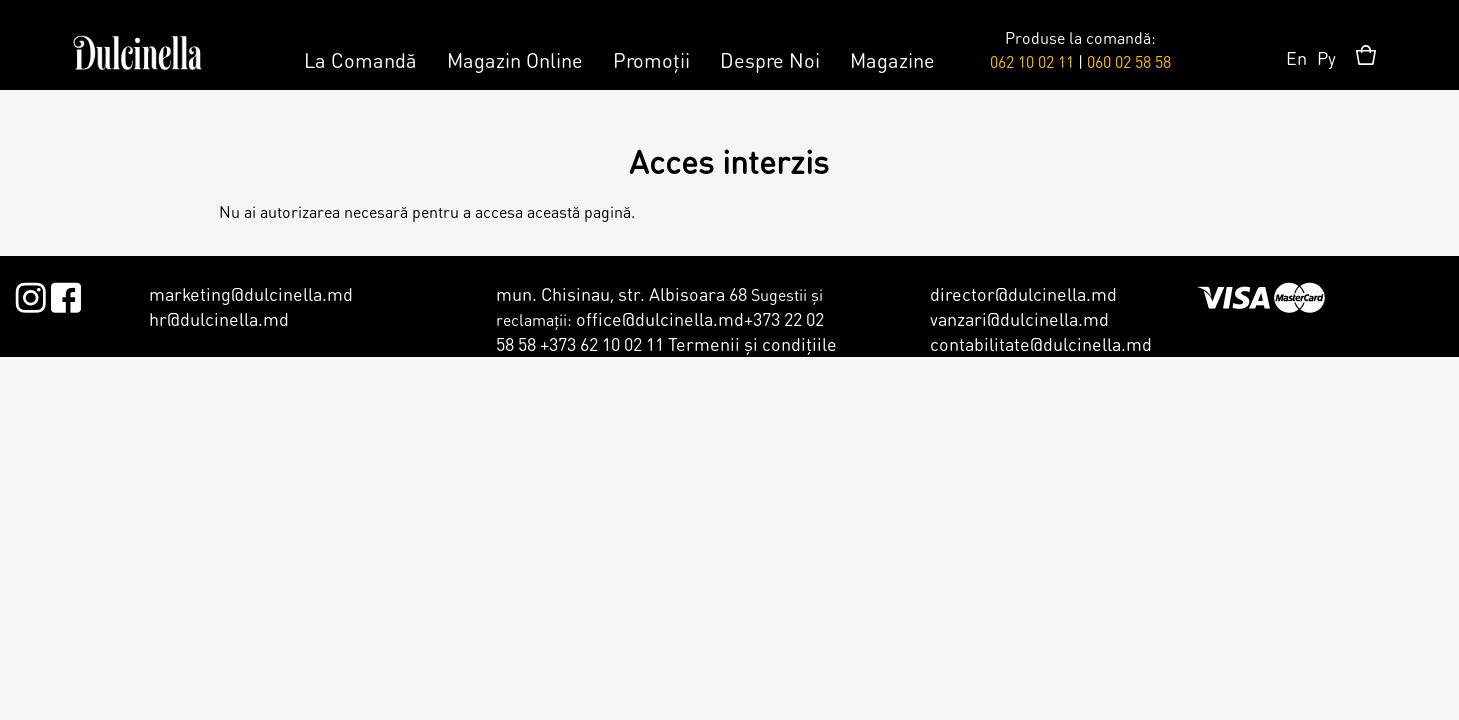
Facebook (65, 294)
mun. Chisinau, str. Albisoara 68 (621, 293)
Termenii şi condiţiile (752, 343)
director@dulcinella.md (1023, 293)
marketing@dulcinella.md (251, 293)
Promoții (651, 60)
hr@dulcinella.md (219, 318)
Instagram (30, 294)
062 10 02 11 (1032, 61)
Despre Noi (770, 60)
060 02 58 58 (1129, 61)
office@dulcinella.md (660, 318)
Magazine (892, 60)
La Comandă (360, 60)
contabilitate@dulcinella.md (1041, 343)
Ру (1326, 57)
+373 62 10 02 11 (602, 343)
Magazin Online (515, 60)
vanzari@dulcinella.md (1019, 318)
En (1296, 57)
